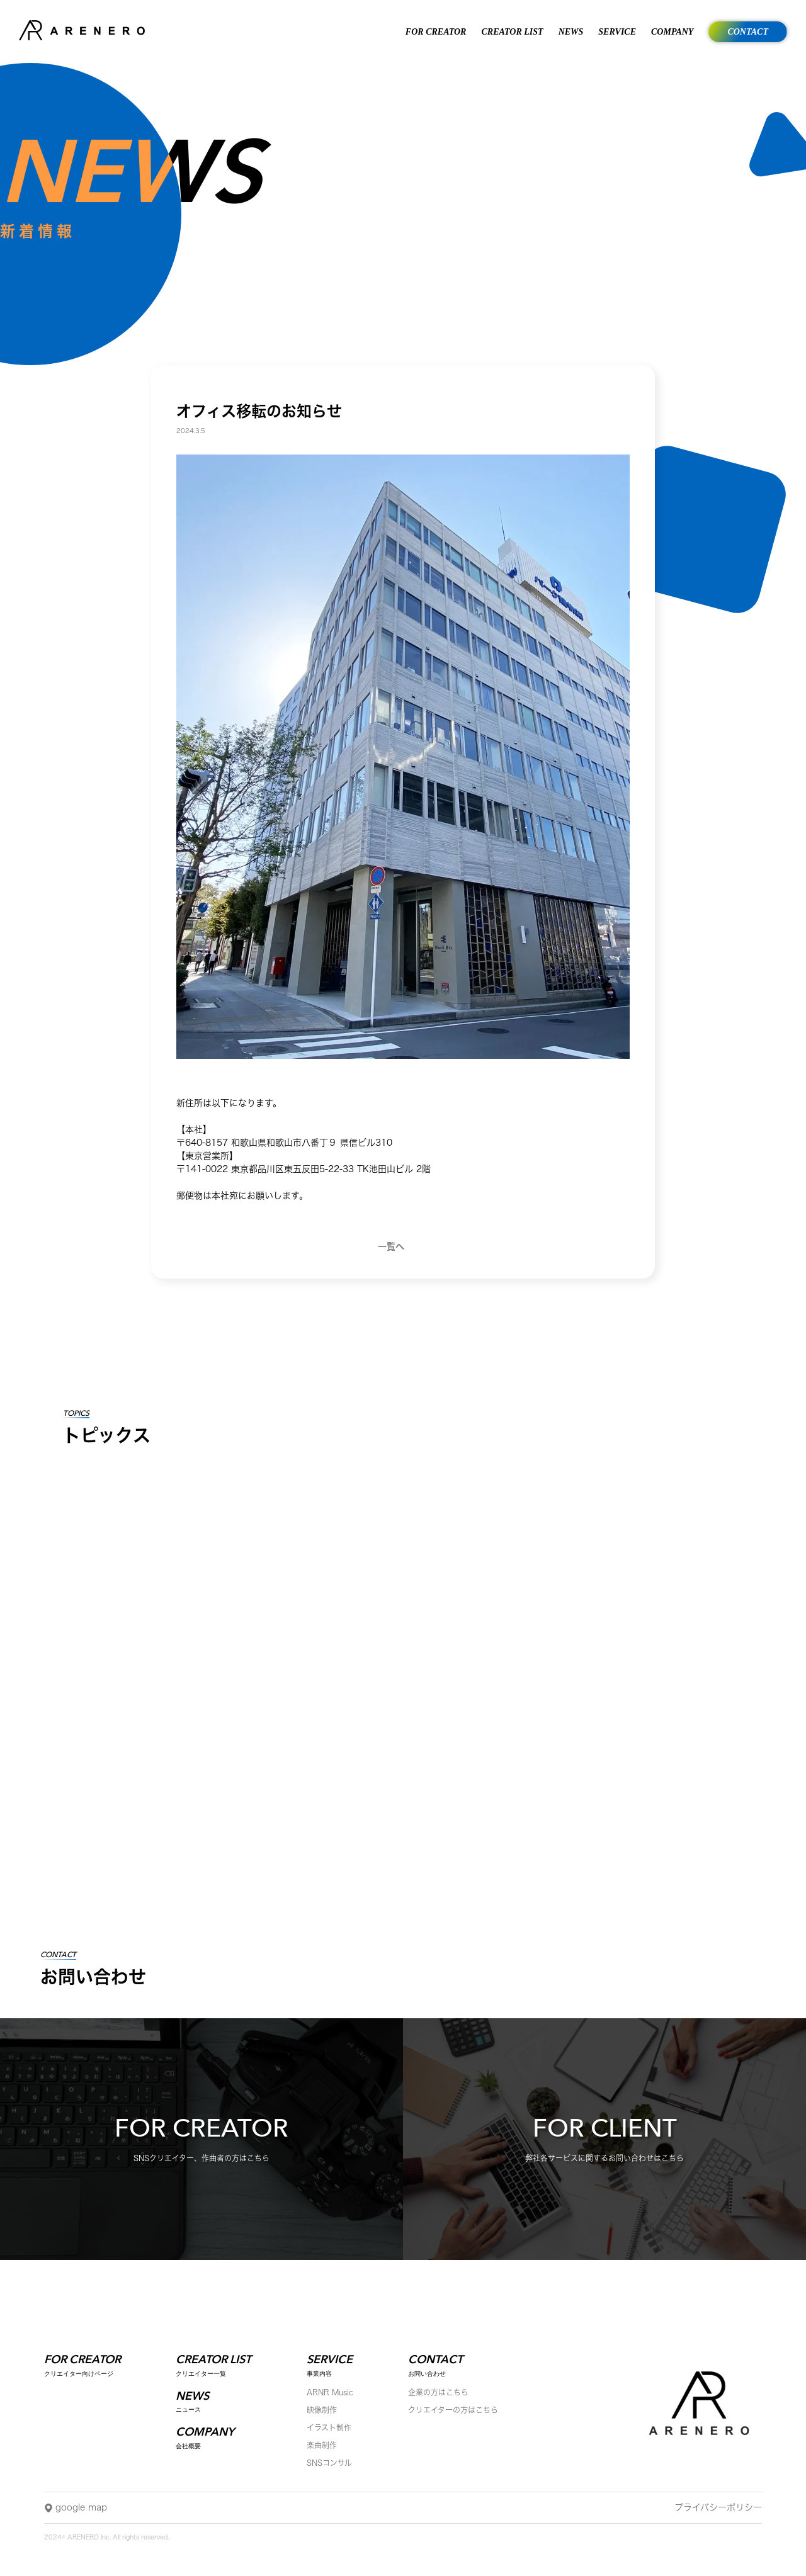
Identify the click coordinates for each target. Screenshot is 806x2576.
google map (75, 2508)
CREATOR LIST (512, 32)
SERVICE (617, 32)
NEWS (571, 32)
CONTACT (747, 32)
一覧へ (391, 1246)
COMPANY (672, 32)
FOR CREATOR (436, 32)
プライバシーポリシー (718, 2507)
